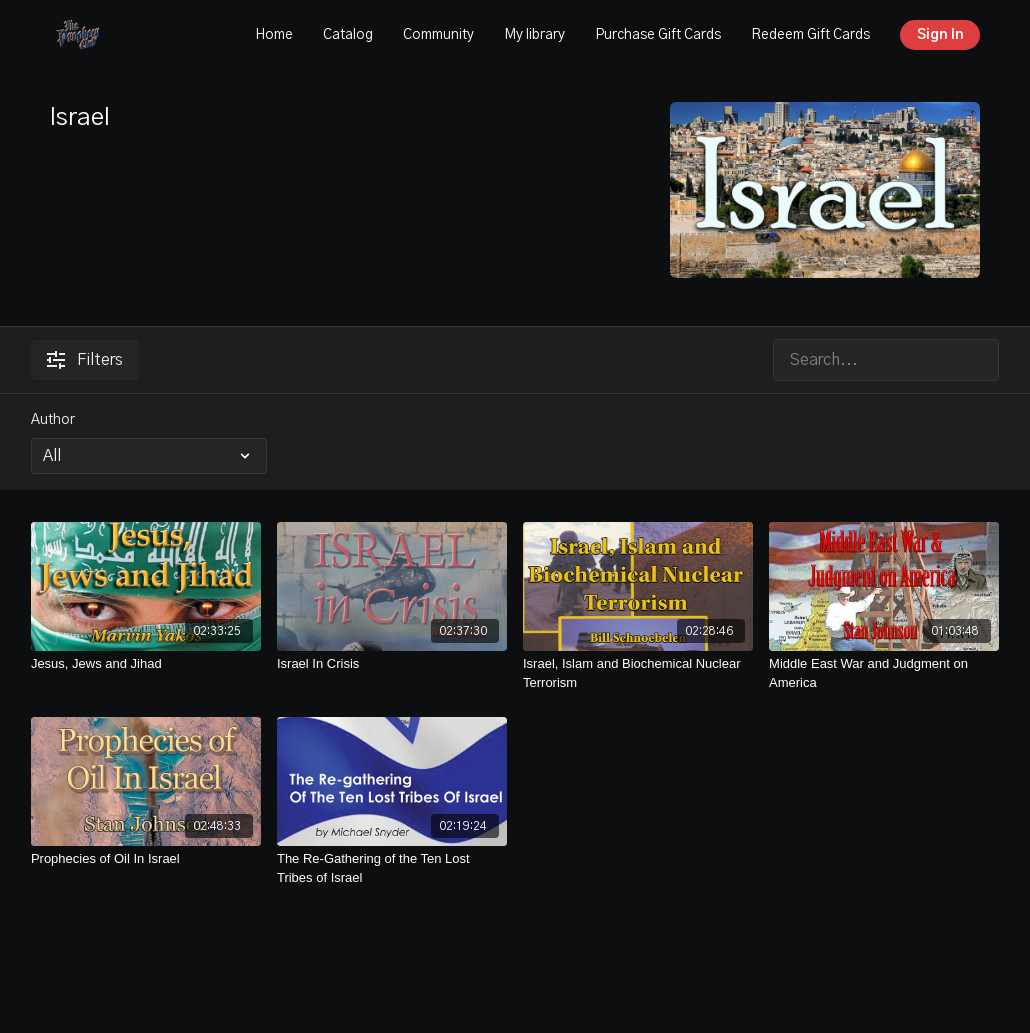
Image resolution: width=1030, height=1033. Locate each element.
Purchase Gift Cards (658, 35)
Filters (85, 360)
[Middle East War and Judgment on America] (884, 673)
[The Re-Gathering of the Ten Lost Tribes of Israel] (392, 868)
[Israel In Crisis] (392, 664)
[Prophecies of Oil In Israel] (146, 859)
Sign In (940, 35)
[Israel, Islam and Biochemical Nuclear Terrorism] (638, 673)
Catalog (348, 35)
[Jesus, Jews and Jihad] (146, 664)
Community (438, 35)
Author (53, 420)
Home (274, 35)
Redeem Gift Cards (810, 35)
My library (534, 35)
